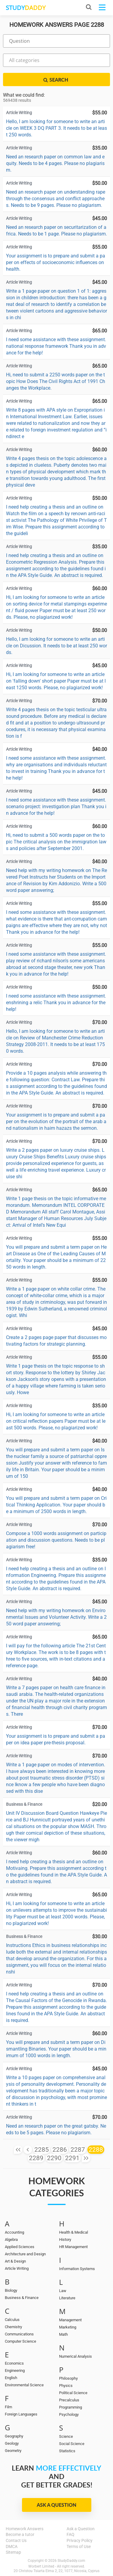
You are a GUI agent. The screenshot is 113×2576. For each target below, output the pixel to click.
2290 (54, 2158)
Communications (19, 2334)
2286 (59, 2149)
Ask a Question (56, 2505)
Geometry (13, 2450)
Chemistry (13, 2327)
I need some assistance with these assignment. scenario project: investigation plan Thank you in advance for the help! (56, 806)
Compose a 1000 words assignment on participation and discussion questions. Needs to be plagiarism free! (56, 1540)
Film (8, 2407)
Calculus (12, 2319)
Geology (12, 2443)
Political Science (73, 2393)
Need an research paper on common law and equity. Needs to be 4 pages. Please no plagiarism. (55, 163)
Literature (67, 2298)
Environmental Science (24, 2385)
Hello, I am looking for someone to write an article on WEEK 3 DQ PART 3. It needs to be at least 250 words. (56, 128)
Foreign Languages (21, 2414)
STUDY (26, 8)
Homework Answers (24, 2528)
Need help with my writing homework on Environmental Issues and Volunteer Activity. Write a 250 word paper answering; (56, 1617)
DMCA (11, 2546)
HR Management (73, 2246)
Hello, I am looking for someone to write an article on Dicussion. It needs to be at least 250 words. (56, 645)
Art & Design (15, 2261)
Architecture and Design (25, 2254)
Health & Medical (73, 2232)
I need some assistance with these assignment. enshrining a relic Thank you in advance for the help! (56, 1002)
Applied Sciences (19, 2246)
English (11, 2377)
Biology (11, 2290)
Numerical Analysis (75, 2356)
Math (63, 2334)
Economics (14, 2363)
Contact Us (16, 2540)
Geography (14, 2436)
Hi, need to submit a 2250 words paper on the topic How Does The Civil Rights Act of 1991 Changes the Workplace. (55, 381)
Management (70, 2320)
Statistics (67, 2451)
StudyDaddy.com (71, 2561)
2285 (41, 2149)
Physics (66, 2385)
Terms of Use (79, 2546)
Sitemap (13, 2552)
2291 (72, 2158)
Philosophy (68, 2378)
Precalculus (69, 2400)
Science (66, 2436)
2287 (78, 2149)
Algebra (11, 2239)
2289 (36, 2158)
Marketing (67, 2327)
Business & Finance (22, 2297)
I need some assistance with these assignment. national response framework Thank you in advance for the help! (56, 346)
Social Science (71, 2443)
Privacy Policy (80, 2540)
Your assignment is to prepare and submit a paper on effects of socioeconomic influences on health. (55, 262)
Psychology (69, 2414)
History (65, 2239)
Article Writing (17, 2268)
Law (62, 2290)
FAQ (70, 2534)
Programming (70, 2407)
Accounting (14, 2232)
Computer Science (20, 2341)
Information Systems (77, 2268)
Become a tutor (20, 2534)
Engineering (15, 2370)
